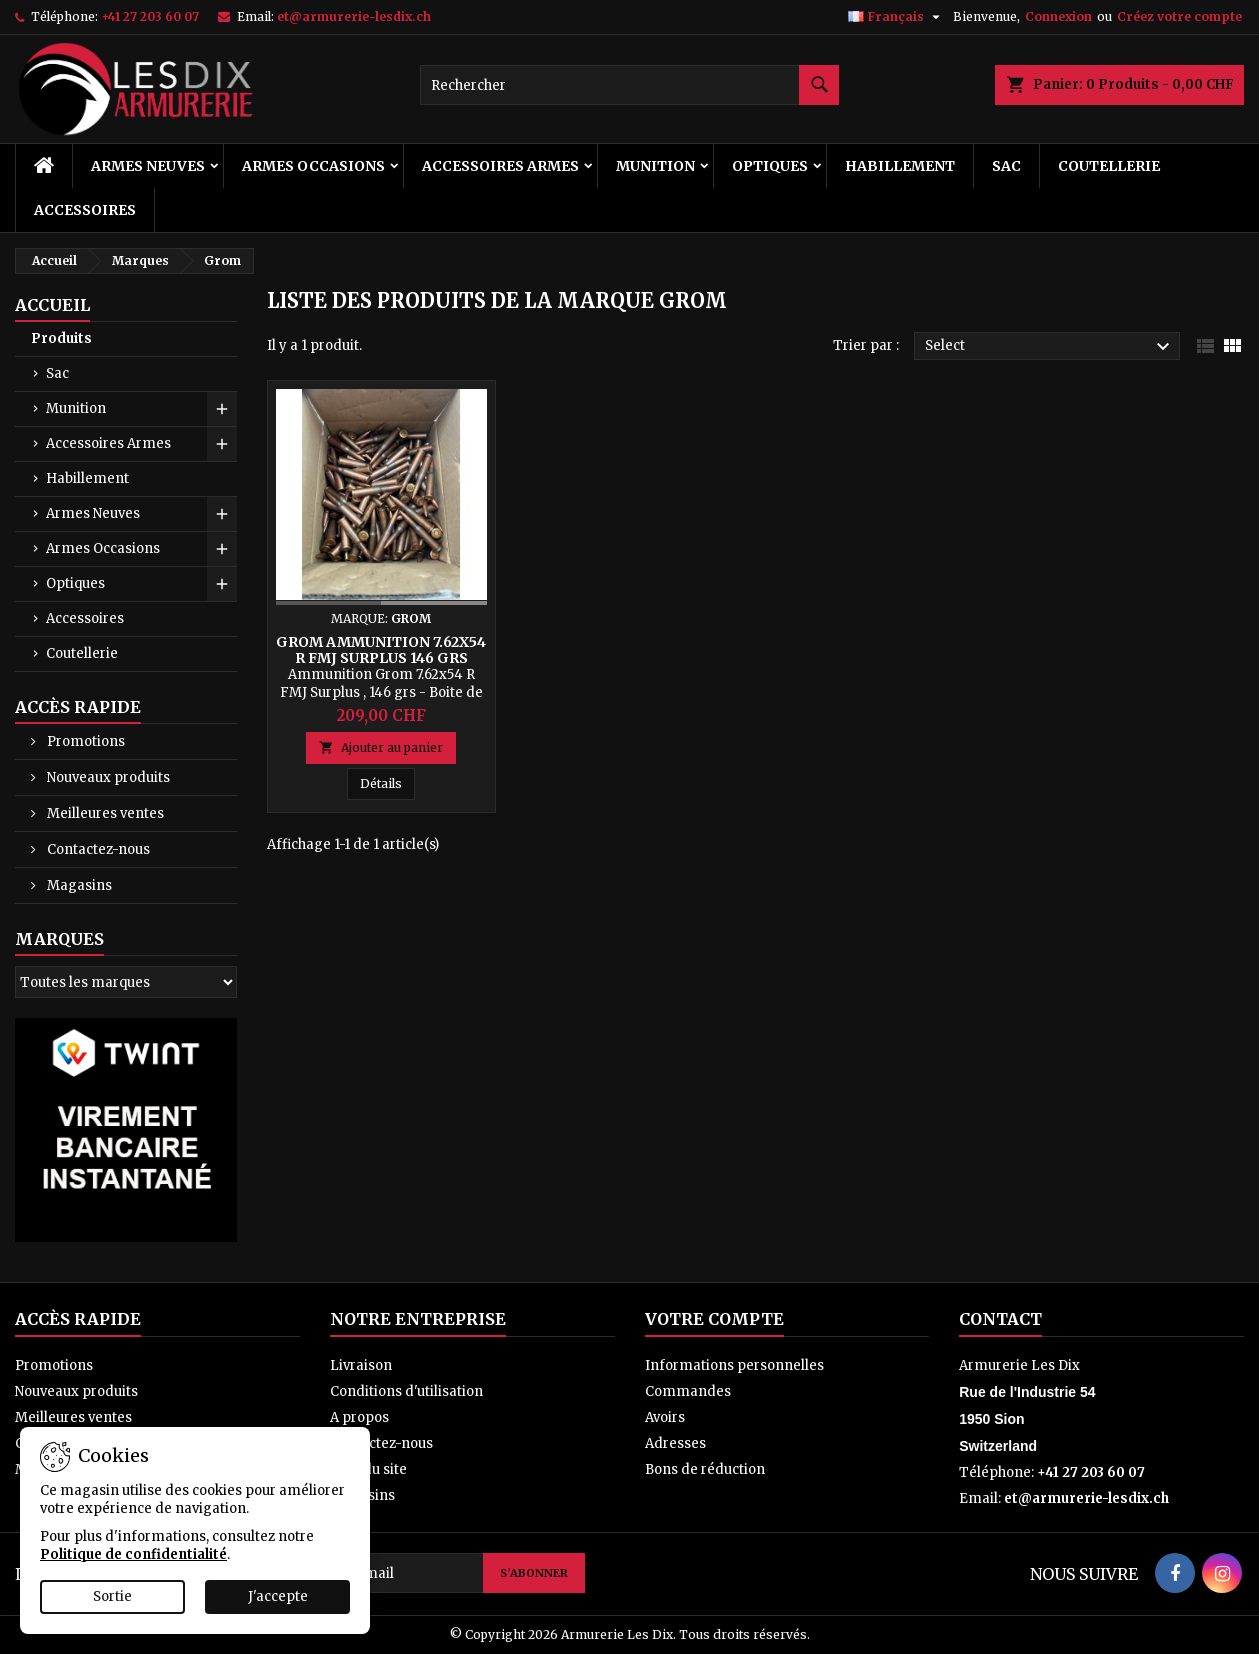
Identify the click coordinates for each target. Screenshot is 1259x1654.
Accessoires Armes (500, 166)
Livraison (361, 1365)
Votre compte (714, 1319)
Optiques (770, 166)
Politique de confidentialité (133, 1554)
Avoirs (665, 1417)
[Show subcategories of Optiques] (222, 584)
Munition (655, 166)
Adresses (675, 1443)
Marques (59, 939)
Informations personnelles (734, 1365)
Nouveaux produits (107, 777)
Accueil (52, 305)
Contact (1000, 1319)
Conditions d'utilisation (406, 1391)
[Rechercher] (630, 85)
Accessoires (85, 210)
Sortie (112, 1596)
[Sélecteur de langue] (896, 17)
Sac (1006, 166)
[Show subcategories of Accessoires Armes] (222, 444)
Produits (61, 338)
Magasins (78, 885)
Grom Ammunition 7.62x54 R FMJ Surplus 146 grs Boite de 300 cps (381, 658)
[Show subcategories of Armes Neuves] (222, 514)
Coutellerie (1109, 166)
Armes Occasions (313, 166)
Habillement (900, 166)
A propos (359, 1417)
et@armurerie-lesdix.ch (354, 16)
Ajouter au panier (381, 747)
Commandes (688, 1391)
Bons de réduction (705, 1469)
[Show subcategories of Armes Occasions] (222, 549)
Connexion (1058, 16)
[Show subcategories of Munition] (222, 409)
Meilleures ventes (104, 813)
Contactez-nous (97, 849)
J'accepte (278, 1596)
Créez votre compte (1179, 16)
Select (1050, 347)
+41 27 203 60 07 (150, 16)
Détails (387, 783)
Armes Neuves (148, 166)
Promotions (84, 741)
